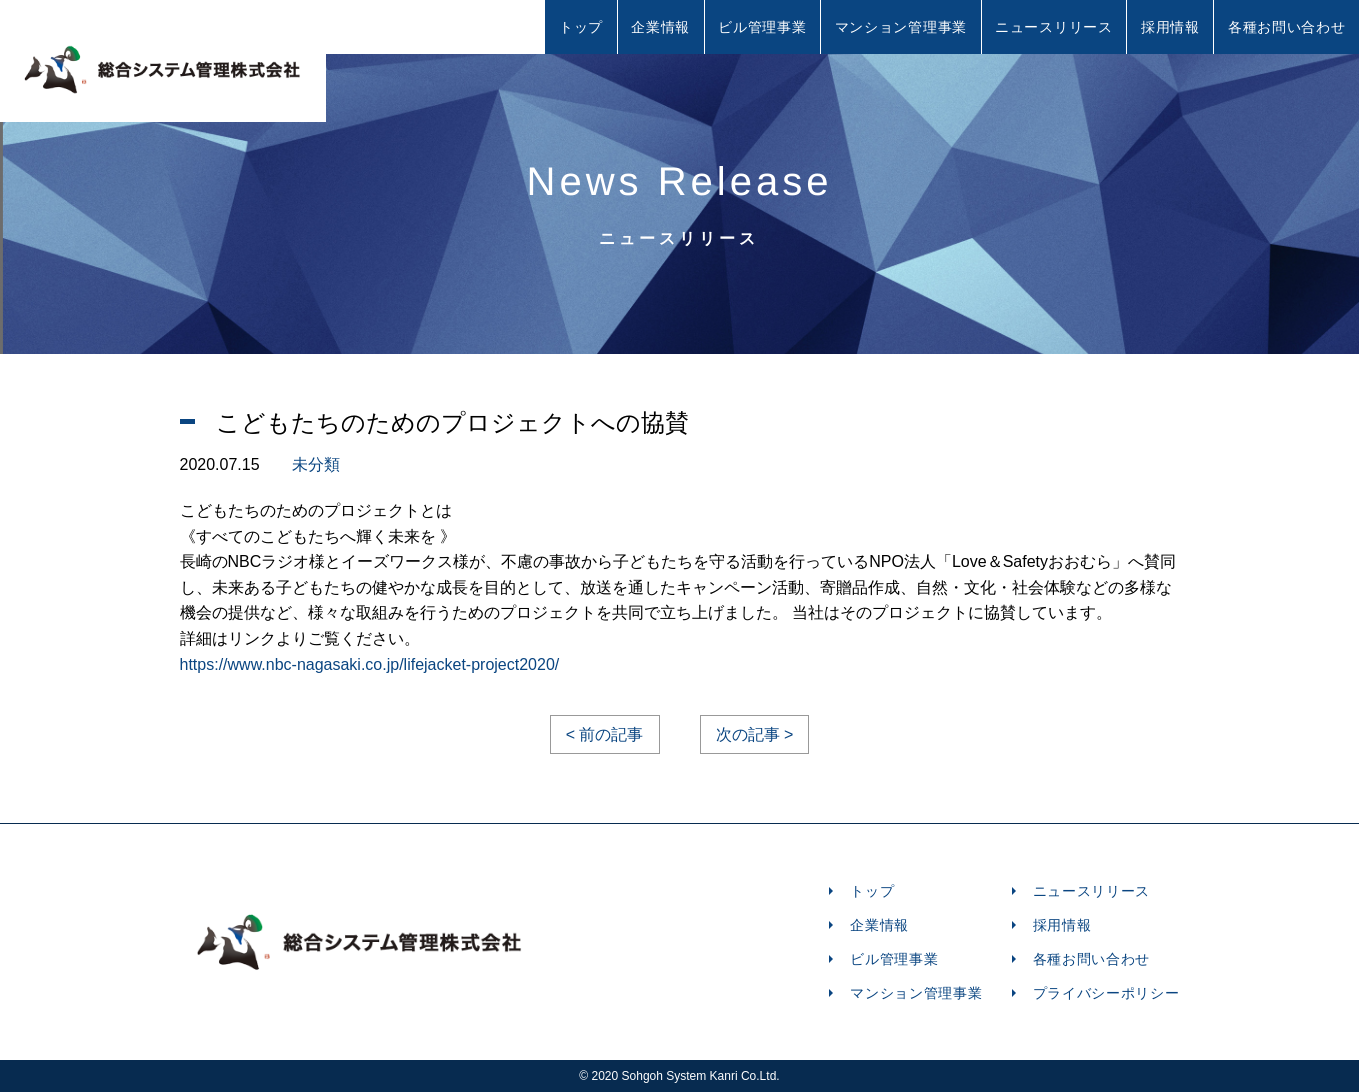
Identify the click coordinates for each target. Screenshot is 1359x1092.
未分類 (316, 464)
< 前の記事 (605, 734)
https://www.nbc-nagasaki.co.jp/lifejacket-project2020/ (370, 664)
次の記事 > (755, 734)
